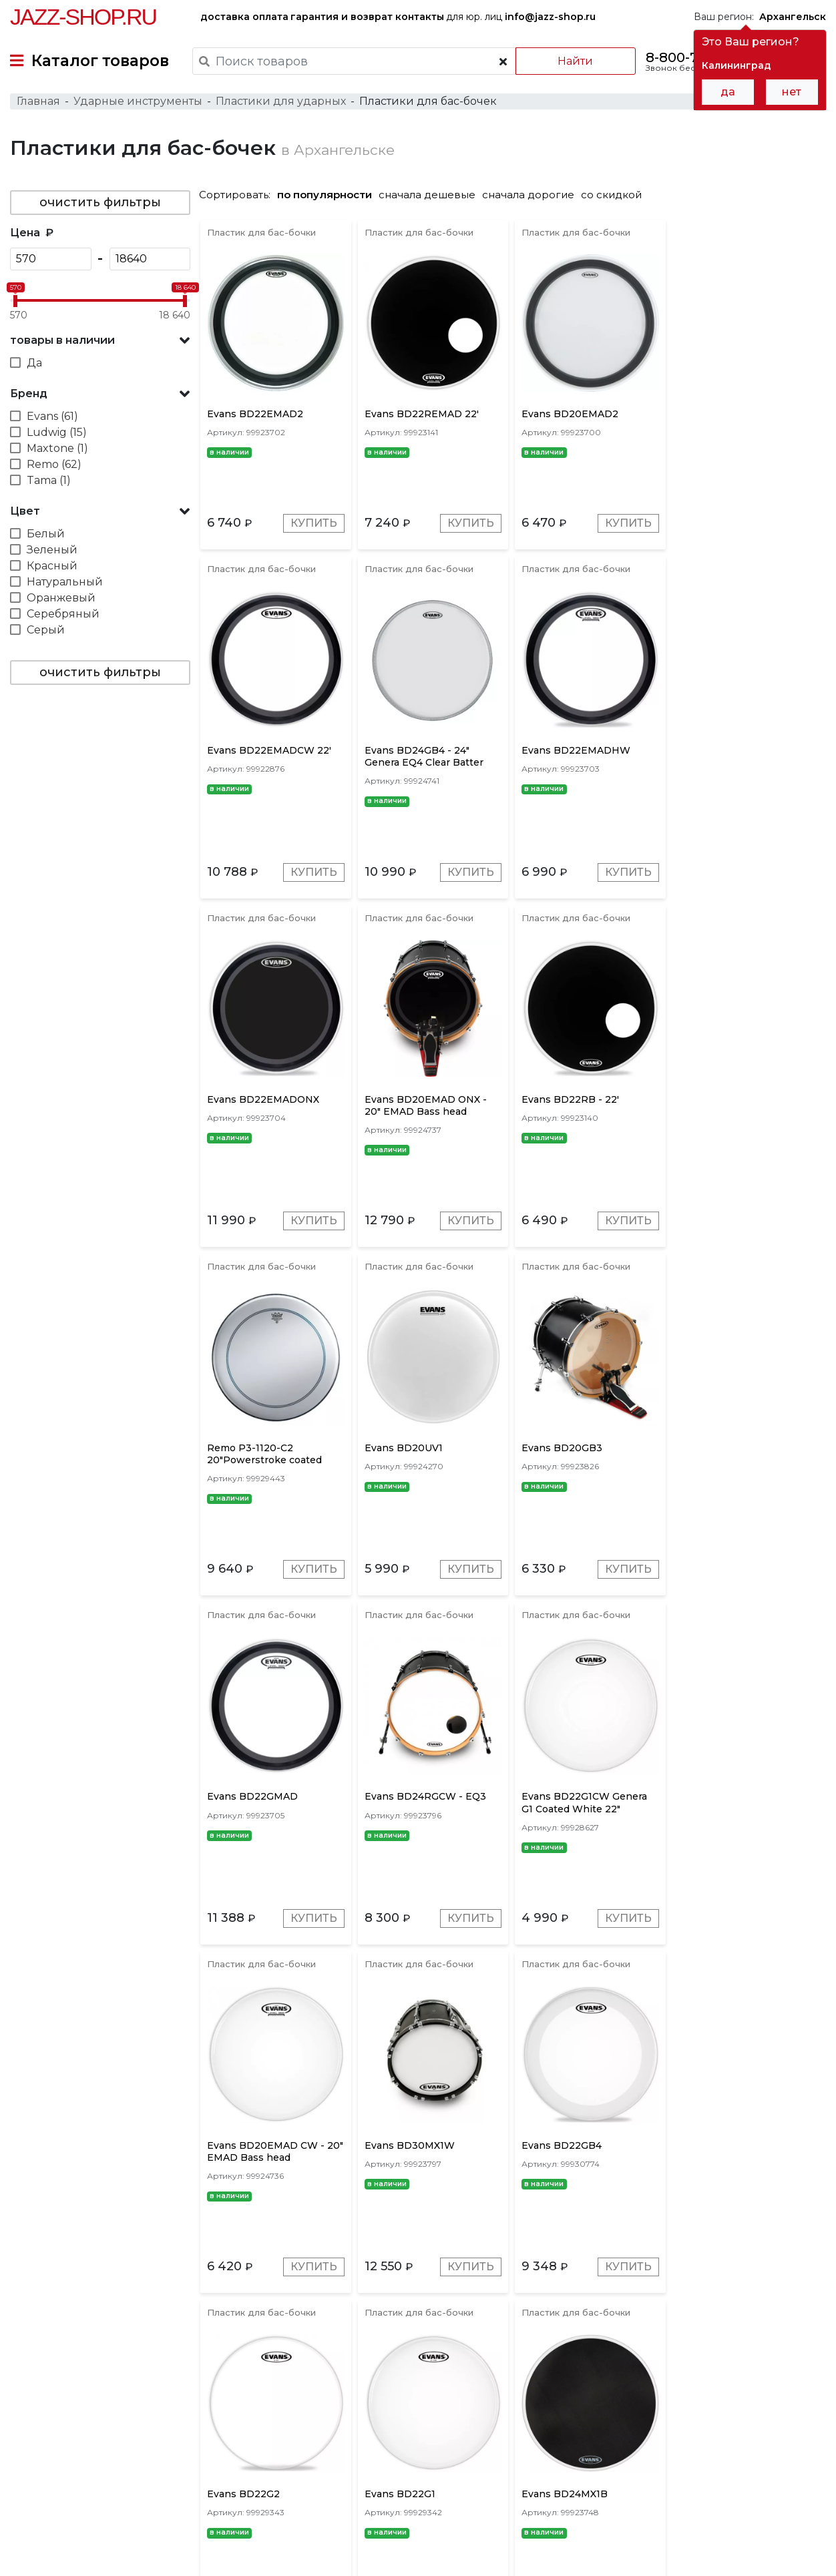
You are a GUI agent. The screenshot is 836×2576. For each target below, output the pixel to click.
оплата (270, 17)
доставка (225, 17)
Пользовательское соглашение (85, 2541)
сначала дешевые (427, 194)
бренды (470, 2469)
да (727, 91)
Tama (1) (49, 480)
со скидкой (611, 194)
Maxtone (472, 2380)
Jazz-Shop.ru (83, 16)
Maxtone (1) (57, 448)
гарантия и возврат (341, 17)
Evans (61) (52, 416)
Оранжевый (61, 597)
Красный (52, 565)
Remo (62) (54, 464)
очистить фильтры (100, 202)
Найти (575, 61)
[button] (100, 340)
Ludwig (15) (57, 432)
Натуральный (65, 581)
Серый (46, 629)
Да (34, 362)
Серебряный (63, 613)
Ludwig (377, 2380)
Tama (422, 2380)
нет (791, 91)
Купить (313, 523)
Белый (46, 533)
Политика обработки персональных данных (115, 2555)
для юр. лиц (521, 17)
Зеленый (52, 549)
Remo (286, 2380)
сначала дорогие (528, 194)
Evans (330, 2380)
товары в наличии (62, 340)
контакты (419, 17)
